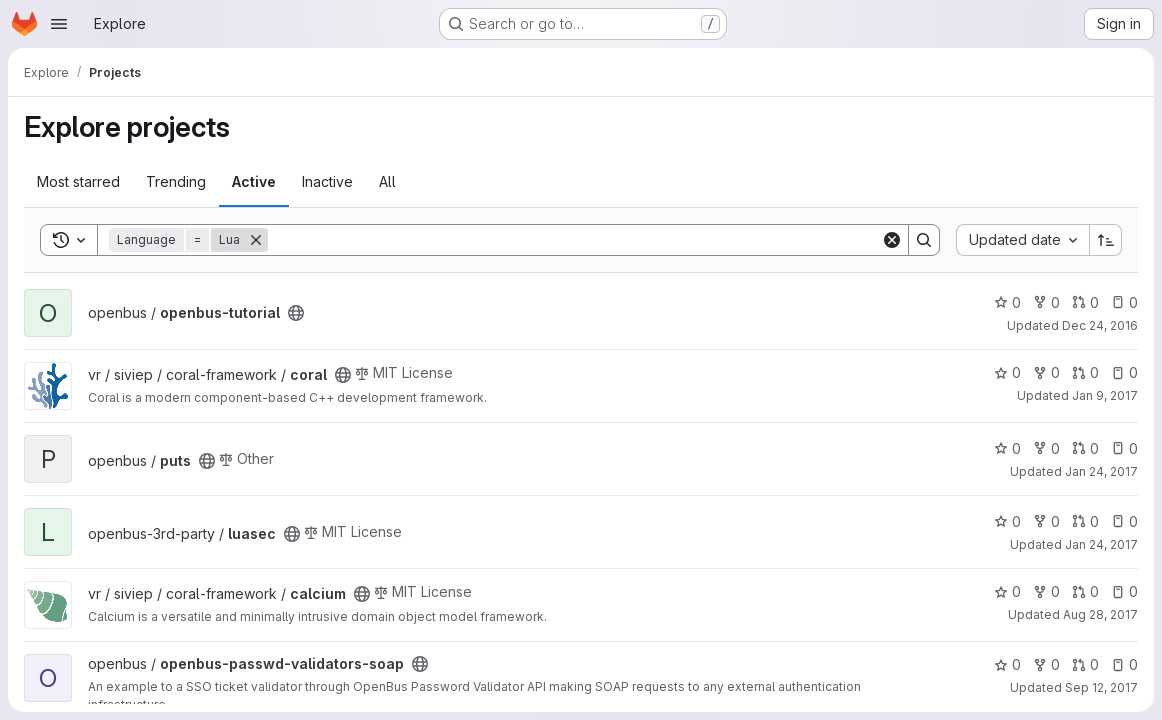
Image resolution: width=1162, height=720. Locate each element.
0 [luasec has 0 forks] (1046, 521)
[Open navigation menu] (59, 24)
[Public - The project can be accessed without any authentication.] (296, 313)
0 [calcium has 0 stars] (1007, 591)
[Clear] (892, 240)
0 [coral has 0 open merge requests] (1085, 372)
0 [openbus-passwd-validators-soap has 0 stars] (1007, 664)
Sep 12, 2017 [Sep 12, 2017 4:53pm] (1101, 687)
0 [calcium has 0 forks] (1046, 591)
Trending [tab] (176, 181)
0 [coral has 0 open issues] (1124, 372)
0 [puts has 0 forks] (1046, 448)
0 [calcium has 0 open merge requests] (1085, 591)
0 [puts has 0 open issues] (1124, 448)
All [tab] (387, 181)
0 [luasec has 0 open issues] (1124, 521)
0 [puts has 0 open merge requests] (1085, 448)
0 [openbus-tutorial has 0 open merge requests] (1085, 302)
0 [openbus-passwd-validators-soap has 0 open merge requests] (1085, 664)
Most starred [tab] (78, 181)
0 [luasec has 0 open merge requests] (1085, 521)
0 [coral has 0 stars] (1007, 372)
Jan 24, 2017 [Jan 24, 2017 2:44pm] (1101, 544)
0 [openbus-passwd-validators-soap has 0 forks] (1046, 664)
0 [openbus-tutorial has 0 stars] (1007, 302)
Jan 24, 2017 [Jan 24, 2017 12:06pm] (1101, 471)
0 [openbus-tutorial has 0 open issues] (1124, 302)
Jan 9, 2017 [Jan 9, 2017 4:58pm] (1105, 395)
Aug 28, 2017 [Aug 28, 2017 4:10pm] (1100, 614)
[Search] (574, 240)
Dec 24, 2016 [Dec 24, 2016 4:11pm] (1100, 325)
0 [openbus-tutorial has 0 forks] (1046, 302)
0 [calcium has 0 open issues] (1124, 591)
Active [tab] (254, 181)
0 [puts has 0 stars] (1007, 448)
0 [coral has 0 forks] (1046, 372)
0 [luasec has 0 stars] (1007, 521)
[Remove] (256, 240)
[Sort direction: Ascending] (1106, 240)
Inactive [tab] (327, 181)
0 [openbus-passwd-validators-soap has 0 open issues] (1124, 664)
